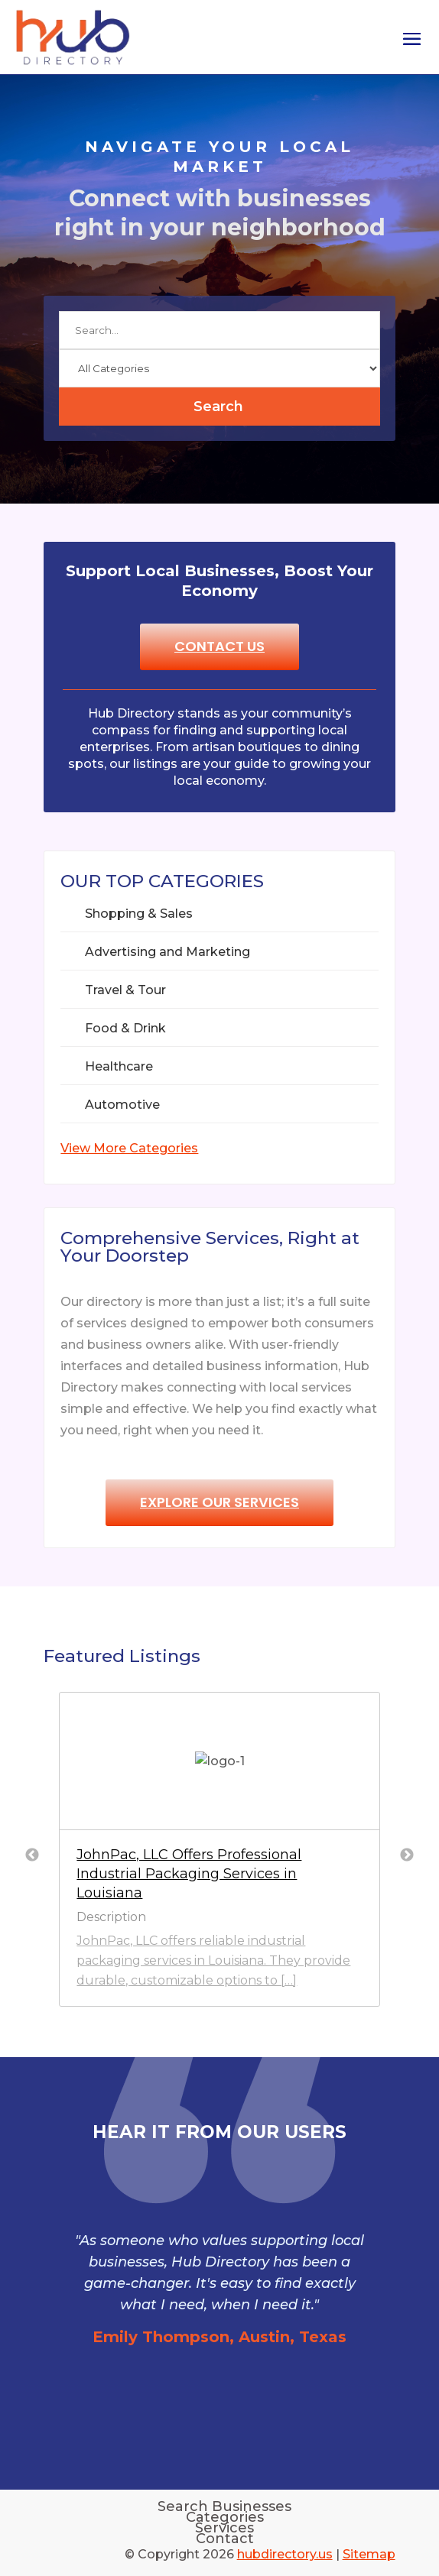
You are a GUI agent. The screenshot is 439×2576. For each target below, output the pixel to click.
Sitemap (369, 2554)
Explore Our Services (219, 1502)
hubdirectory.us (285, 2554)
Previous (32, 1855)
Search (218, 406)
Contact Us (219, 646)
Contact (225, 2538)
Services (224, 2528)
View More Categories (129, 1148)
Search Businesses (224, 2506)
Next (407, 1855)
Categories (225, 2517)
